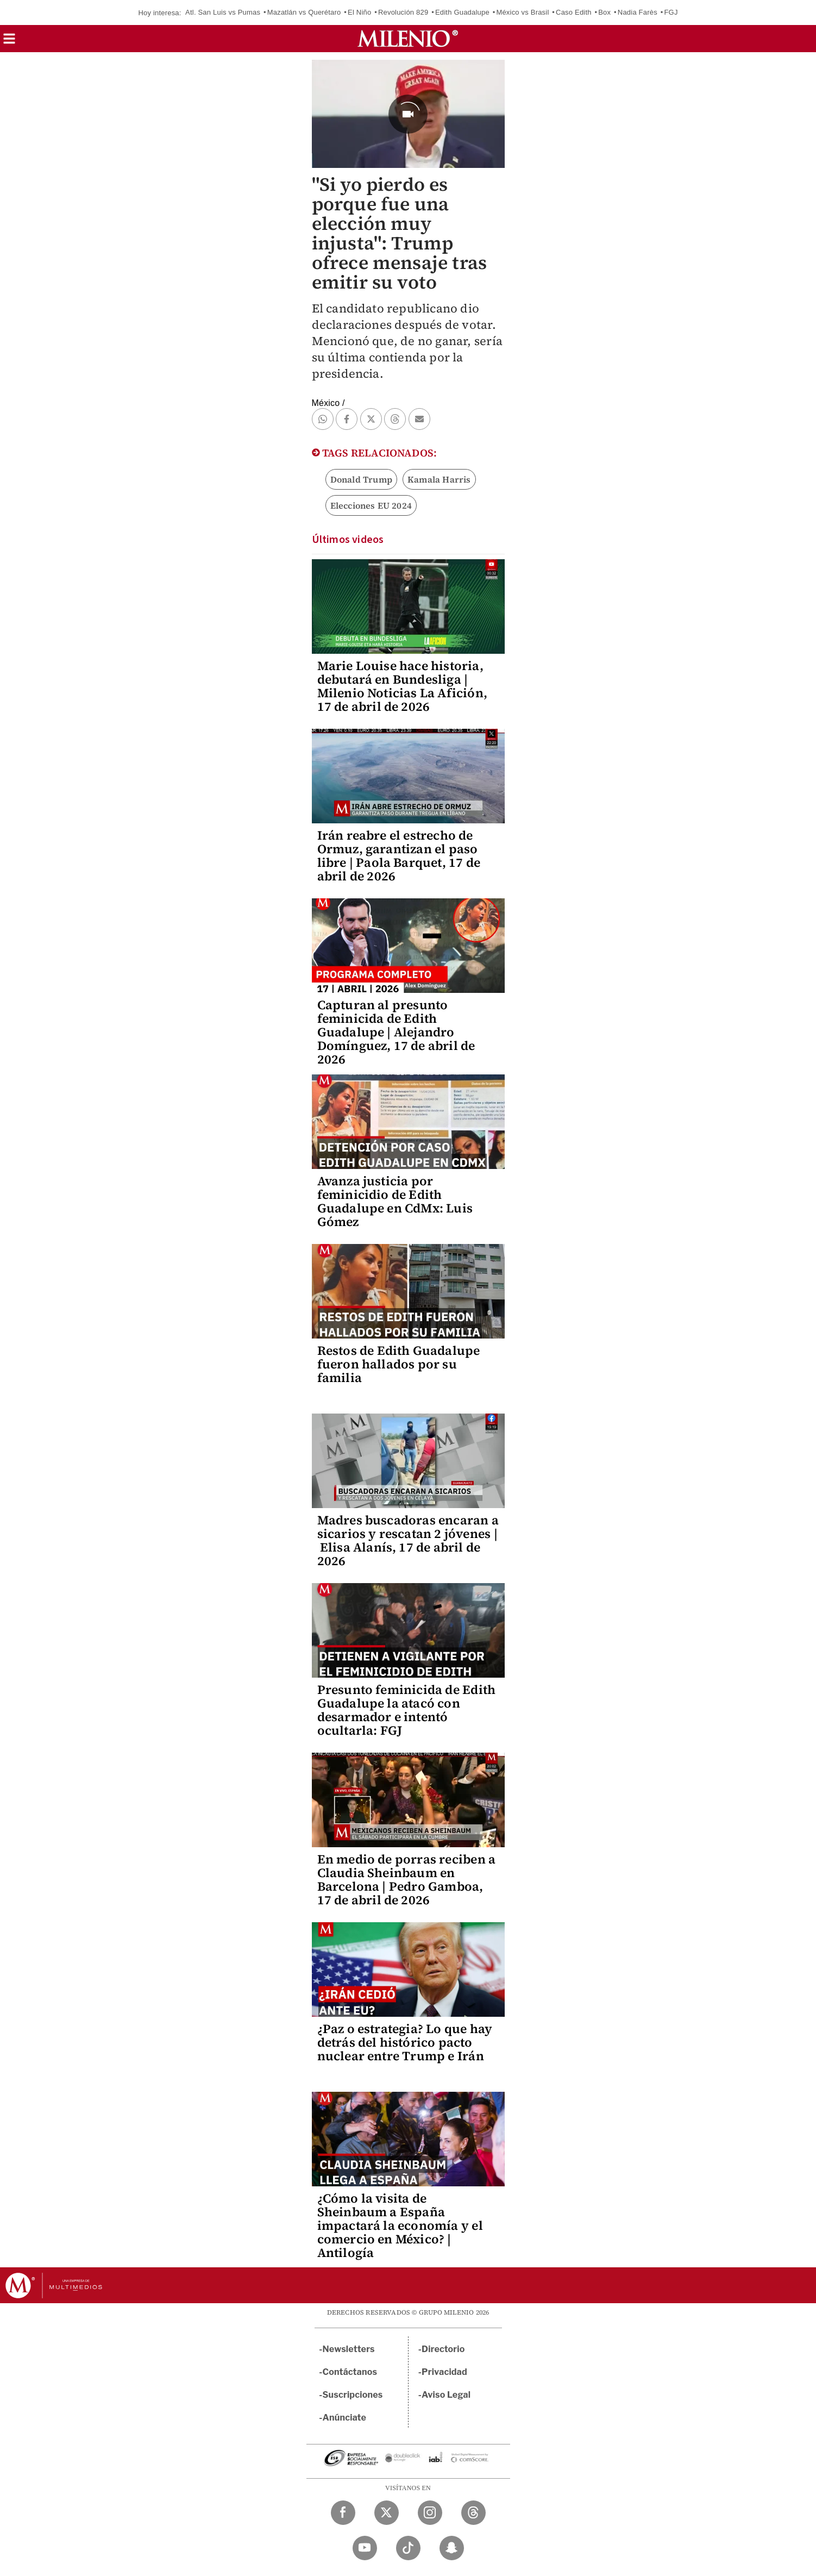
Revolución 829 (403, 12)
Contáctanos (350, 2372)
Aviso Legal (446, 2395)
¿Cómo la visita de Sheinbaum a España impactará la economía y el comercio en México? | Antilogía (400, 2225)
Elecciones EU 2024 (371, 505)
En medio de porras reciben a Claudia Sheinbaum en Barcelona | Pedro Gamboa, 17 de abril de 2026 (406, 1879)
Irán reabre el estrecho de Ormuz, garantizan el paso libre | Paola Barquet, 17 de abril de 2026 (399, 856)
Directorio (443, 2349)
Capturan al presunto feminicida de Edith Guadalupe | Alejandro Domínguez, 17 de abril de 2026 (396, 1032)
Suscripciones (353, 2395)
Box (604, 12)
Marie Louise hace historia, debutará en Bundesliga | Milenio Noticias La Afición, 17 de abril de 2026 (402, 686)
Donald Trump (361, 479)
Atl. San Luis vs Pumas (222, 12)
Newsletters (349, 2349)
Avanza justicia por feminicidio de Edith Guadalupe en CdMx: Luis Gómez (395, 1201)
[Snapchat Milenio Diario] (452, 2548)
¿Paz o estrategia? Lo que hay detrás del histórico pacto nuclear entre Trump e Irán (405, 2042)
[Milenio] (407, 38)
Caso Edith (574, 12)
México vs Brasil (522, 12)
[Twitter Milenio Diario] (386, 2512)
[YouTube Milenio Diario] (365, 2548)
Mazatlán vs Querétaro (304, 12)
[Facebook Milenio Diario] (343, 2512)
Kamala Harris (439, 479)
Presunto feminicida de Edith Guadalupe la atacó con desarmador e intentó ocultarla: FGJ (406, 1710)
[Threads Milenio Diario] (473, 2512)
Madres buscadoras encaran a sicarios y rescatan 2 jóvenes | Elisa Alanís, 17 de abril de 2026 (408, 1540)
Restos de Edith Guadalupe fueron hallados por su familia (398, 1364)
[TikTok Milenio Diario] (408, 2548)
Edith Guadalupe (462, 12)
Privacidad (444, 2372)
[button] (9, 42)
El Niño (359, 12)
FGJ (670, 12)
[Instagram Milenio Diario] (430, 2512)
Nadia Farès (637, 12)
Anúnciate (344, 2417)
